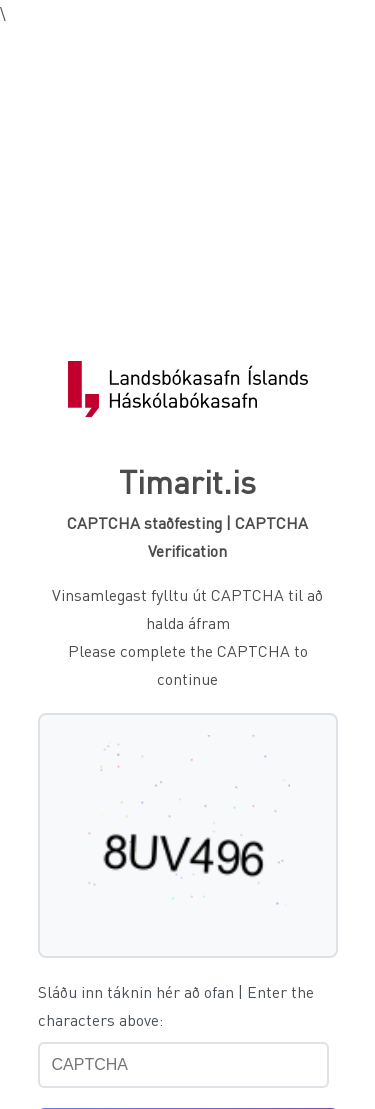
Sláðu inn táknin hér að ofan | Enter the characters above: (176, 1005)
